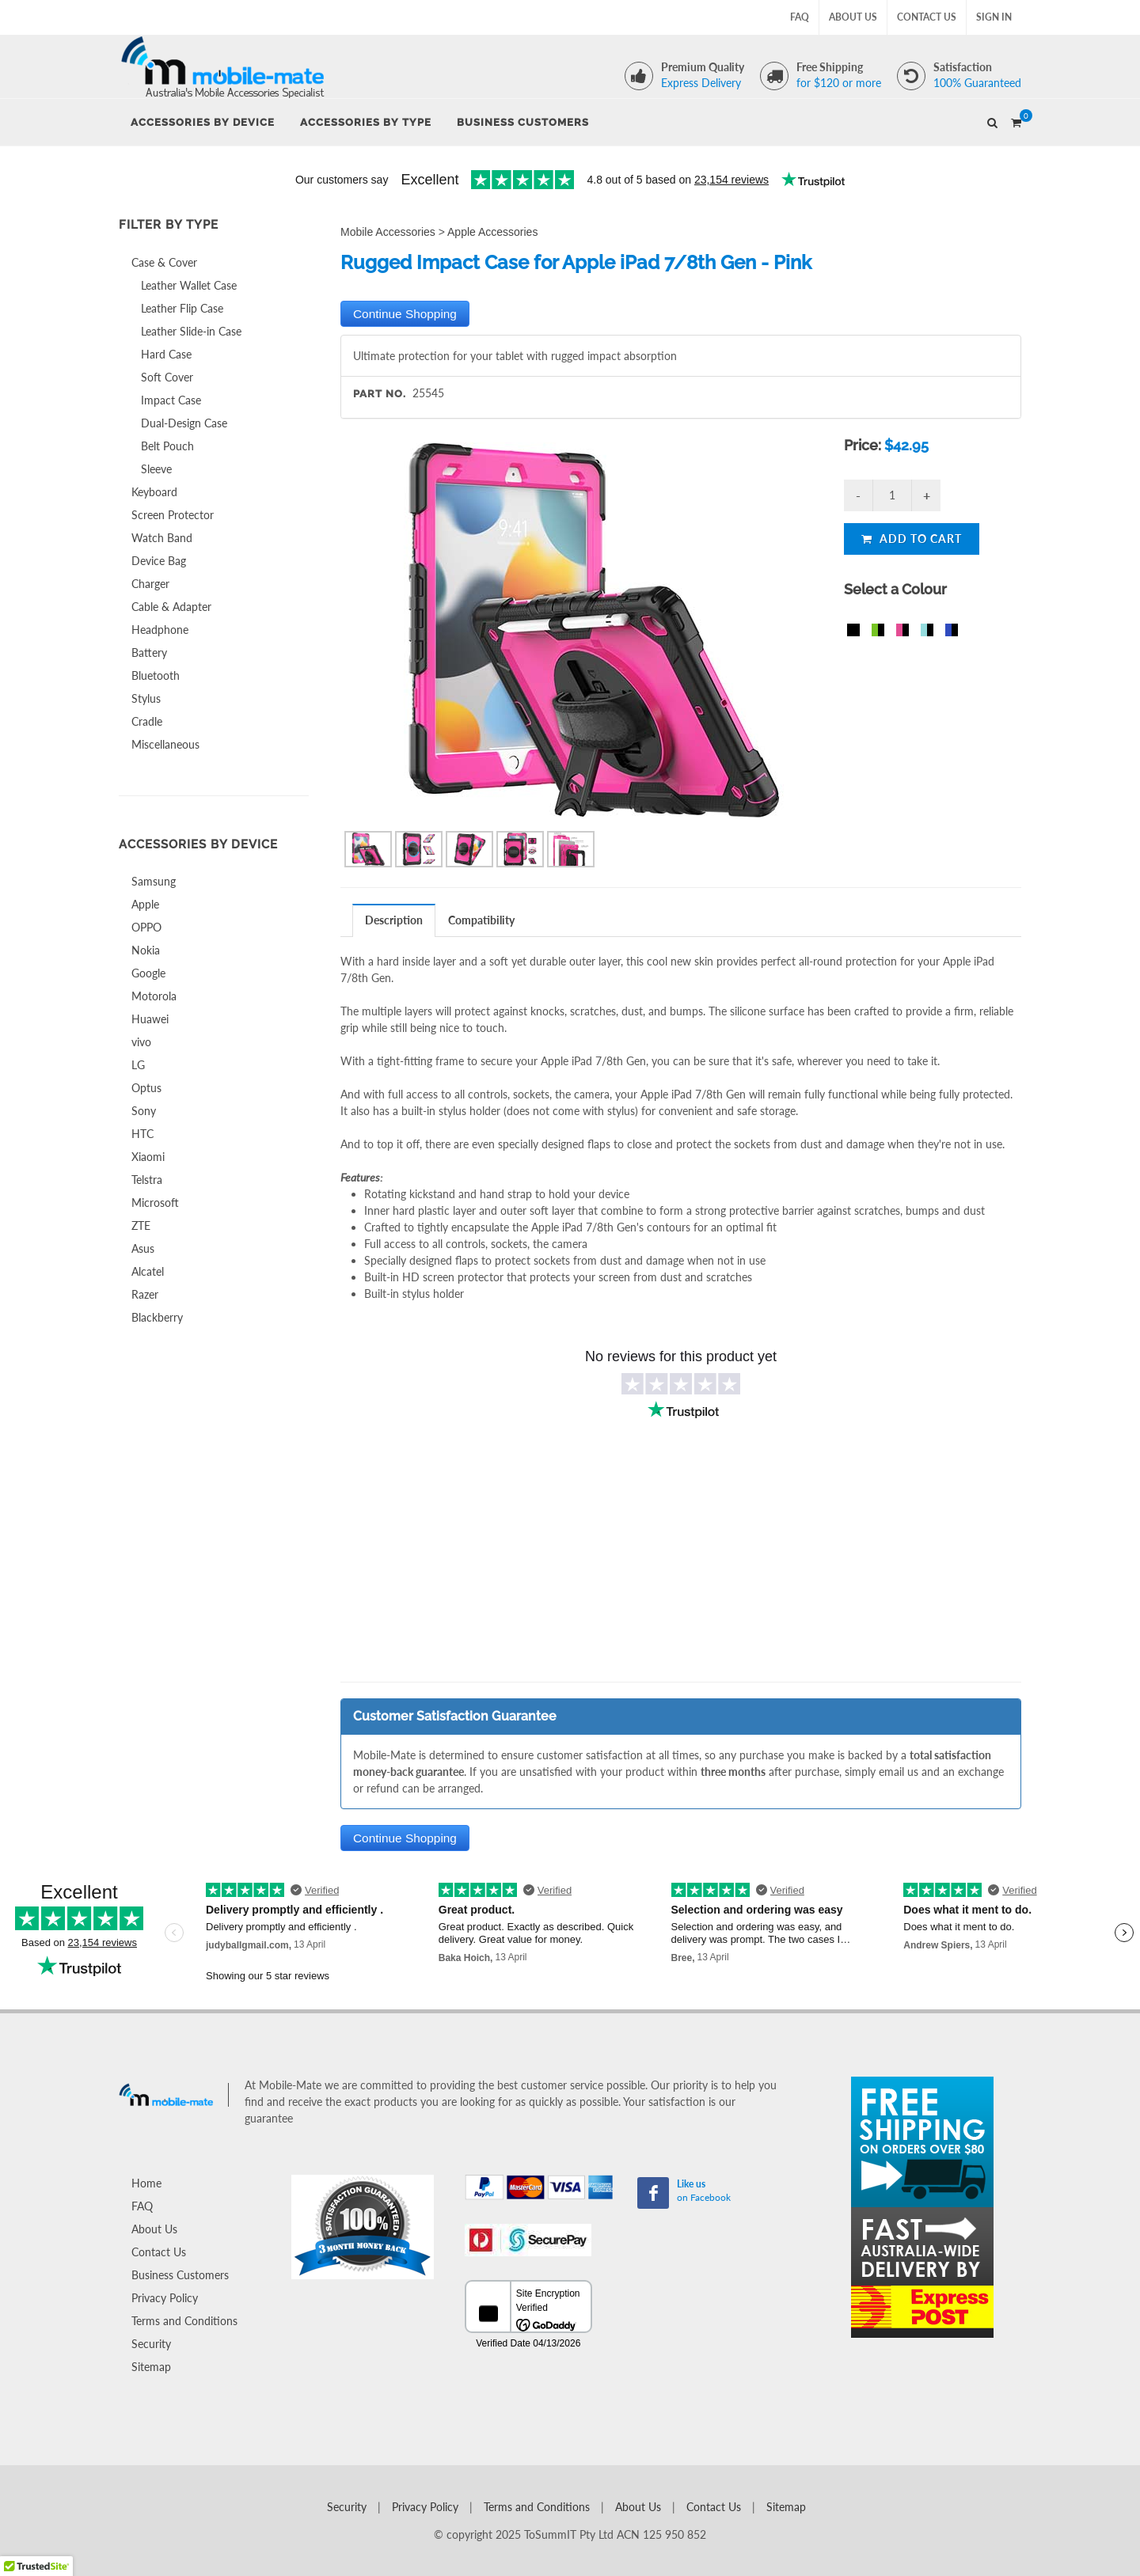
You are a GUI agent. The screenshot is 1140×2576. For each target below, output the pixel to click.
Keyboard (154, 492)
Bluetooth (155, 675)
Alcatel (147, 1271)
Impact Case (171, 400)
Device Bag (158, 560)
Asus (142, 1248)
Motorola (154, 996)
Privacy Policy (164, 2298)
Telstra (146, 1179)
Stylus (146, 698)
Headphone (159, 629)
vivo (141, 1042)
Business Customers (180, 2275)
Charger (150, 583)
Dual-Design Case (184, 423)
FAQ (799, 17)
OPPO (146, 927)
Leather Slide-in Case (191, 331)
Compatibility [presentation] (481, 920)
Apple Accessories (492, 232)
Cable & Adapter (171, 606)
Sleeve (156, 469)
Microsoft (155, 1202)
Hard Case (166, 354)
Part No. (379, 394)
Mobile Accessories (387, 232)
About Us (853, 17)
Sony (143, 1110)
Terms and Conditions (184, 2321)
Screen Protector (172, 515)
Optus (146, 1088)
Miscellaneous (165, 744)
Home (146, 2183)
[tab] (394, 920)
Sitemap (151, 2366)
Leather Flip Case (182, 308)
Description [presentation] (394, 920)
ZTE (140, 1225)
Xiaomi (148, 1156)
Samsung (153, 881)
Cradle (146, 721)
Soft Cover (167, 377)
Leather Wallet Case (189, 285)
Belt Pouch (167, 446)
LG (138, 1065)
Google (148, 973)
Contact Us (926, 17)
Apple (145, 904)
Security (151, 2343)
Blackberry (157, 1317)
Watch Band (161, 537)
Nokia (145, 950)
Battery (149, 652)
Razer (144, 1294)
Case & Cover (164, 262)
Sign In (994, 17)
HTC (142, 1133)
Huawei (150, 1019)
